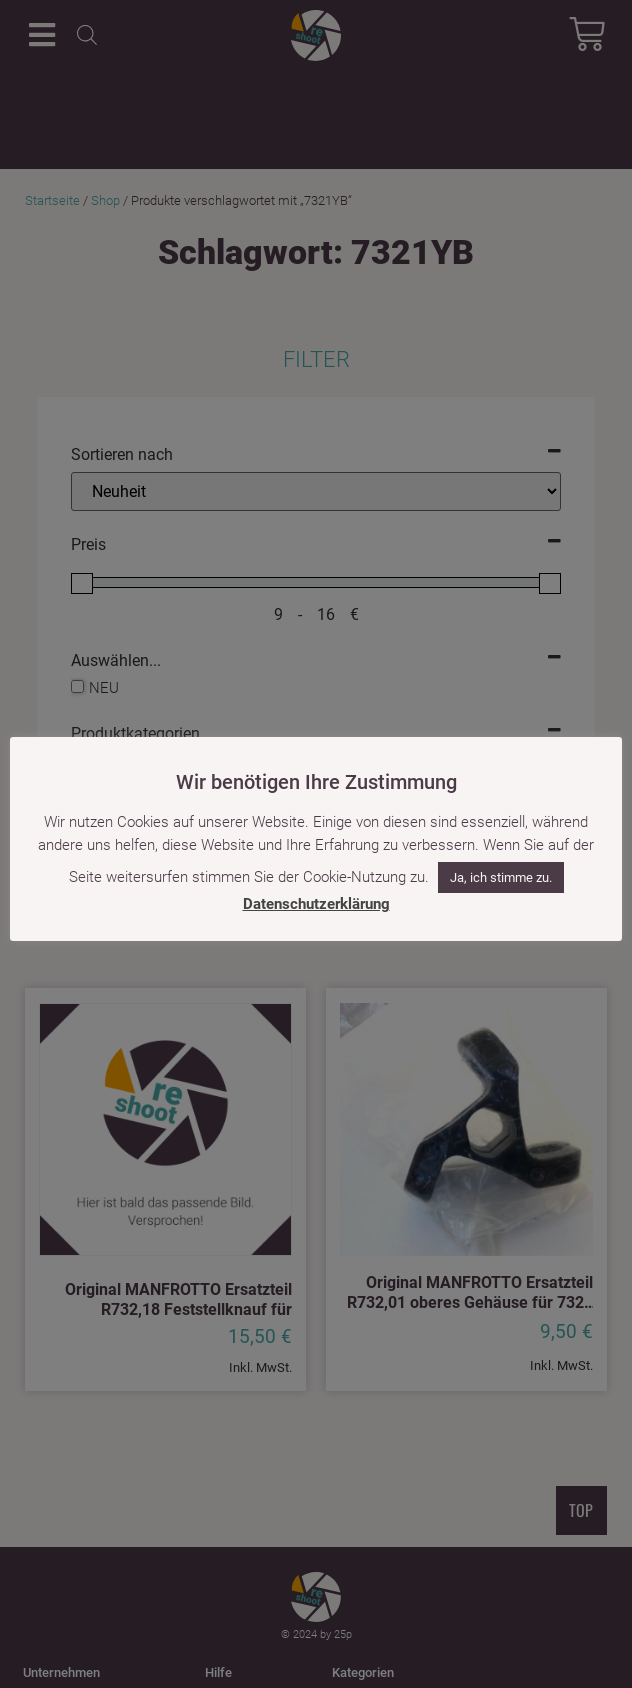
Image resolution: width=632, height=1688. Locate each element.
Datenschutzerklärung (316, 904)
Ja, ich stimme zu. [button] (501, 877)
